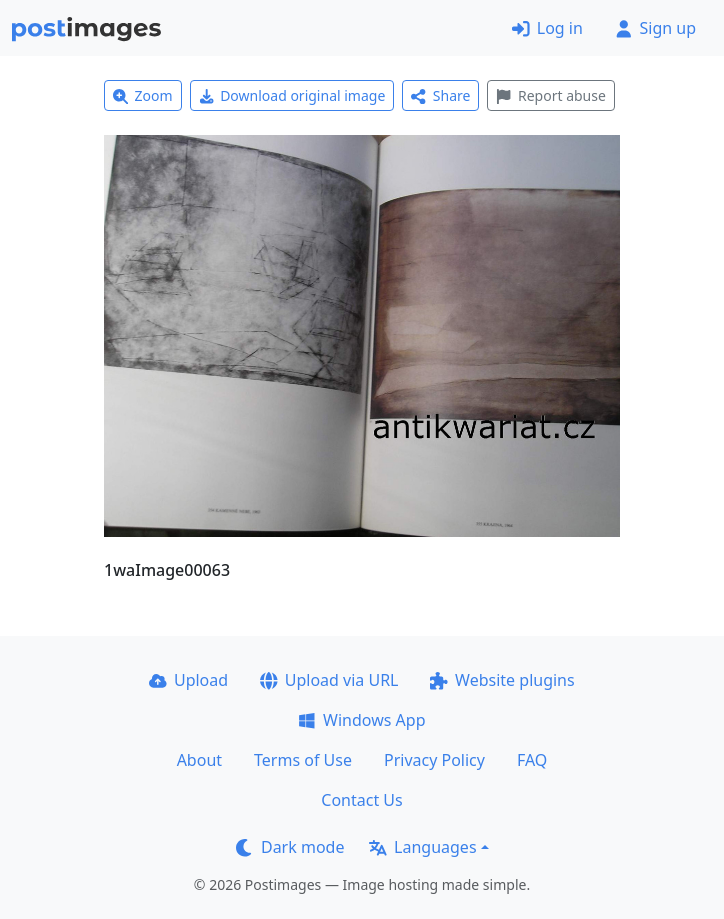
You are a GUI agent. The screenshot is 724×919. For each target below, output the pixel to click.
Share (440, 95)
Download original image (292, 95)
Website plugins (502, 680)
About (199, 760)
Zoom (143, 95)
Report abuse (550, 95)
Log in (547, 28)
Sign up (655, 28)
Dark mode (290, 847)
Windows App (361, 720)
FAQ (532, 760)
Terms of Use (303, 760)
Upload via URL (329, 680)
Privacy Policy (434, 760)
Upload (188, 680)
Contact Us (361, 800)
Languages (422, 847)
